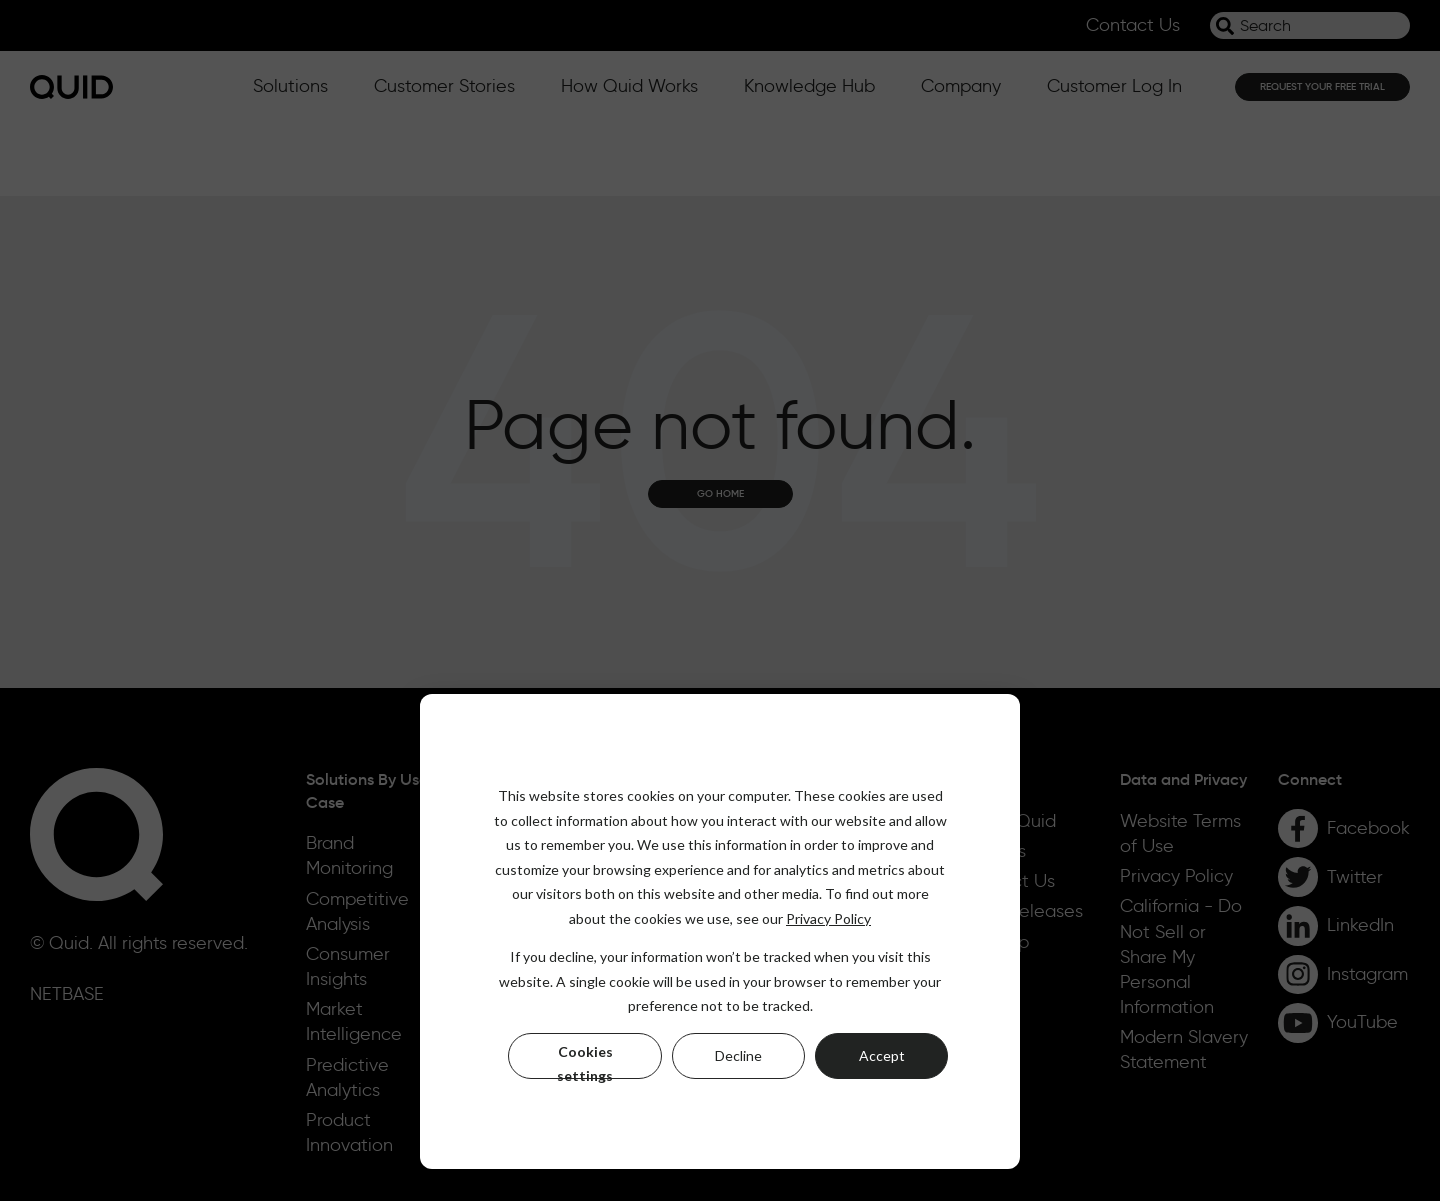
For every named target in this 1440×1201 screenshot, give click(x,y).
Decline (738, 1055)
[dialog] (720, 931)
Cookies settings (585, 1061)
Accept (882, 1055)
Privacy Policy (828, 918)
